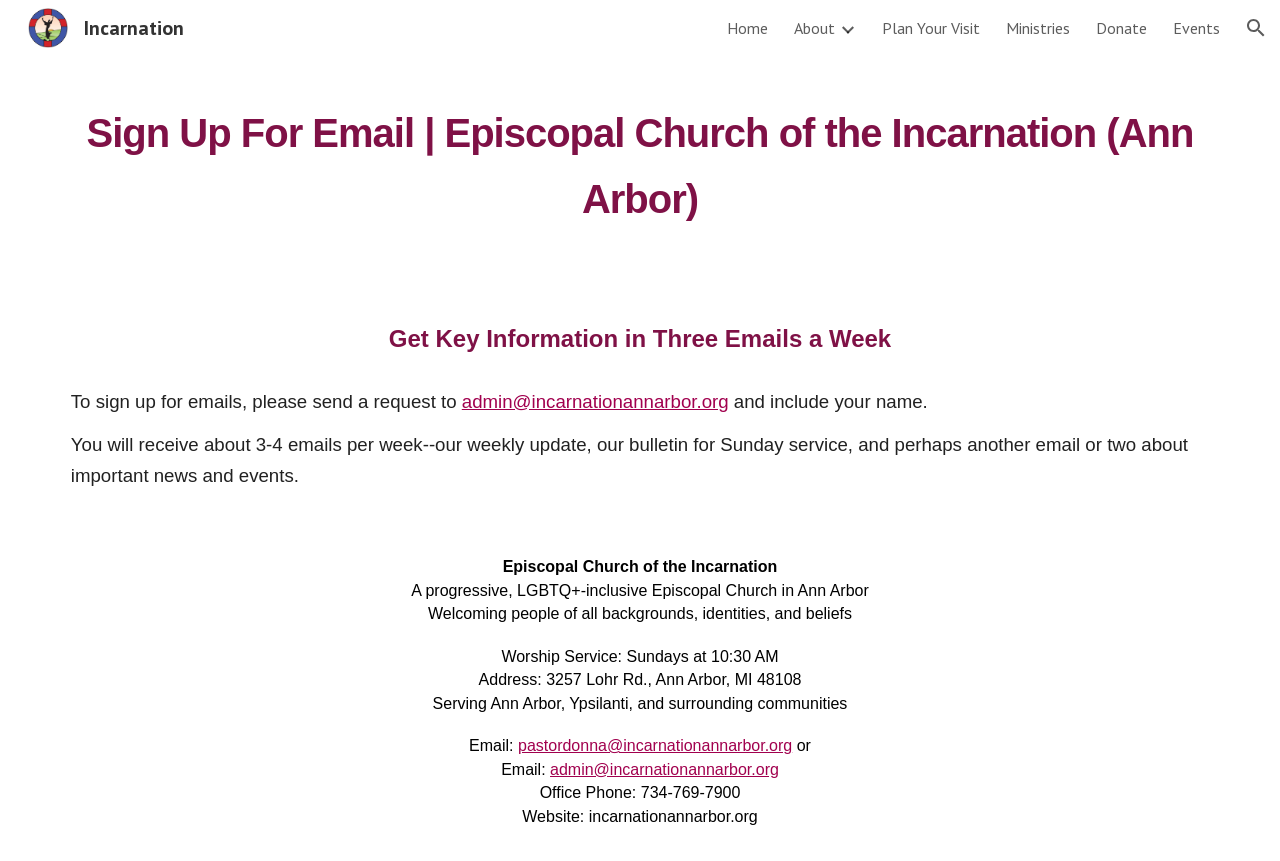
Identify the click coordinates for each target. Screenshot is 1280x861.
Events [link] (1196, 28)
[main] (640, 158)
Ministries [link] (1038, 28)
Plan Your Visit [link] (931, 28)
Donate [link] (1121, 28)
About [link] (814, 28)
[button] (1256, 28)
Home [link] (747, 28)
